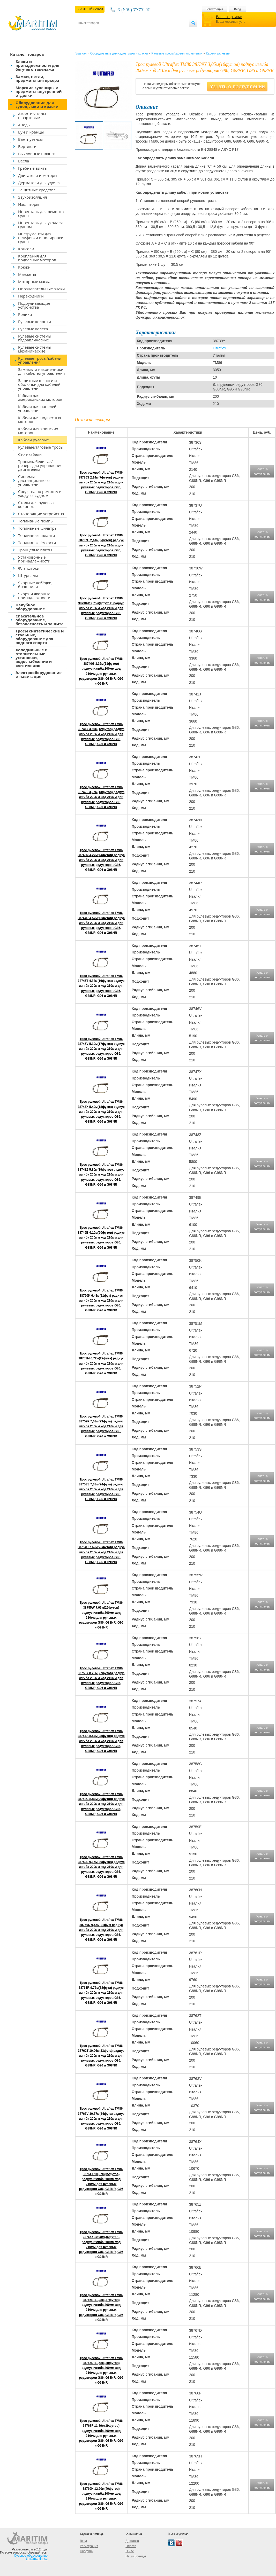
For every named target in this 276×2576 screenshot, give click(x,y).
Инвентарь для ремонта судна (41, 213)
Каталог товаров (27, 54)
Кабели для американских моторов (40, 397)
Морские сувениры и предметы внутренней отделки (39, 91)
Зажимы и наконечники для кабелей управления (41, 371)
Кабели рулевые (33, 439)
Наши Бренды (135, 2556)
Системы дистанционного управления (34, 480)
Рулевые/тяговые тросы (40, 447)
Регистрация (214, 9)
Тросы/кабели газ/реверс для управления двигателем (40, 465)
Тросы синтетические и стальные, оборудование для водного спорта (40, 636)
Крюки (24, 267)
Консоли (26, 248)
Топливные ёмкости (37, 542)
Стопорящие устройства (41, 513)
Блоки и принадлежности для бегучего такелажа (37, 65)
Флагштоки (28, 568)
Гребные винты (33, 168)
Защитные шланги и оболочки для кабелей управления (39, 384)
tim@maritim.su (37, 2559)
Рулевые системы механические (34, 349)
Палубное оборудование (30, 606)
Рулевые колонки (34, 321)
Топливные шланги (36, 535)
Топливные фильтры (37, 528)
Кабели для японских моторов (38, 430)
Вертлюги (27, 146)
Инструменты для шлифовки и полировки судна (40, 237)
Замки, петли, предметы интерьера (37, 78)
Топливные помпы (36, 520)
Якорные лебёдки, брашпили (35, 584)
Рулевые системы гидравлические (34, 337)
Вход (237, 9)
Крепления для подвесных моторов (37, 257)
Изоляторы (28, 204)
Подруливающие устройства (34, 305)
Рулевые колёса (33, 328)
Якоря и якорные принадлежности (34, 595)
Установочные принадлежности (34, 558)
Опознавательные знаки (41, 288)
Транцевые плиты (35, 549)
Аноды (24, 124)
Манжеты (27, 274)
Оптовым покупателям (173, 31)
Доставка (103, 31)
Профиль (86, 2551)
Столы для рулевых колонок (36, 504)
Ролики (25, 314)
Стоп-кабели (30, 454)
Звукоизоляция (32, 197)
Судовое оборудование (31, 2555)
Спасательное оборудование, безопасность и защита (40, 619)
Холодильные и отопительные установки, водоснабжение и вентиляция (34, 657)
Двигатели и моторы (37, 175)
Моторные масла (34, 281)
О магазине (140, 31)
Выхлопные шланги (37, 153)
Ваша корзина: (229, 16)
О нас (129, 2551)
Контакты (84, 31)
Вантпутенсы (30, 139)
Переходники (31, 296)
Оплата (120, 31)
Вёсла (23, 160)
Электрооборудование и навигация (39, 674)
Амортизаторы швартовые (32, 115)
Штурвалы (28, 575)
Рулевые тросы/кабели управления (39, 360)
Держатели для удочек (39, 182)
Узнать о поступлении (237, 86)
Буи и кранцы (31, 132)
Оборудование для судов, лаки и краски (37, 104)
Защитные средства (37, 189)
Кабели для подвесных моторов (39, 419)
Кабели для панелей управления (37, 408)
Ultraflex (219, 348)
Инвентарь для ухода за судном (40, 224)
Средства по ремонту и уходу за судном (40, 493)
